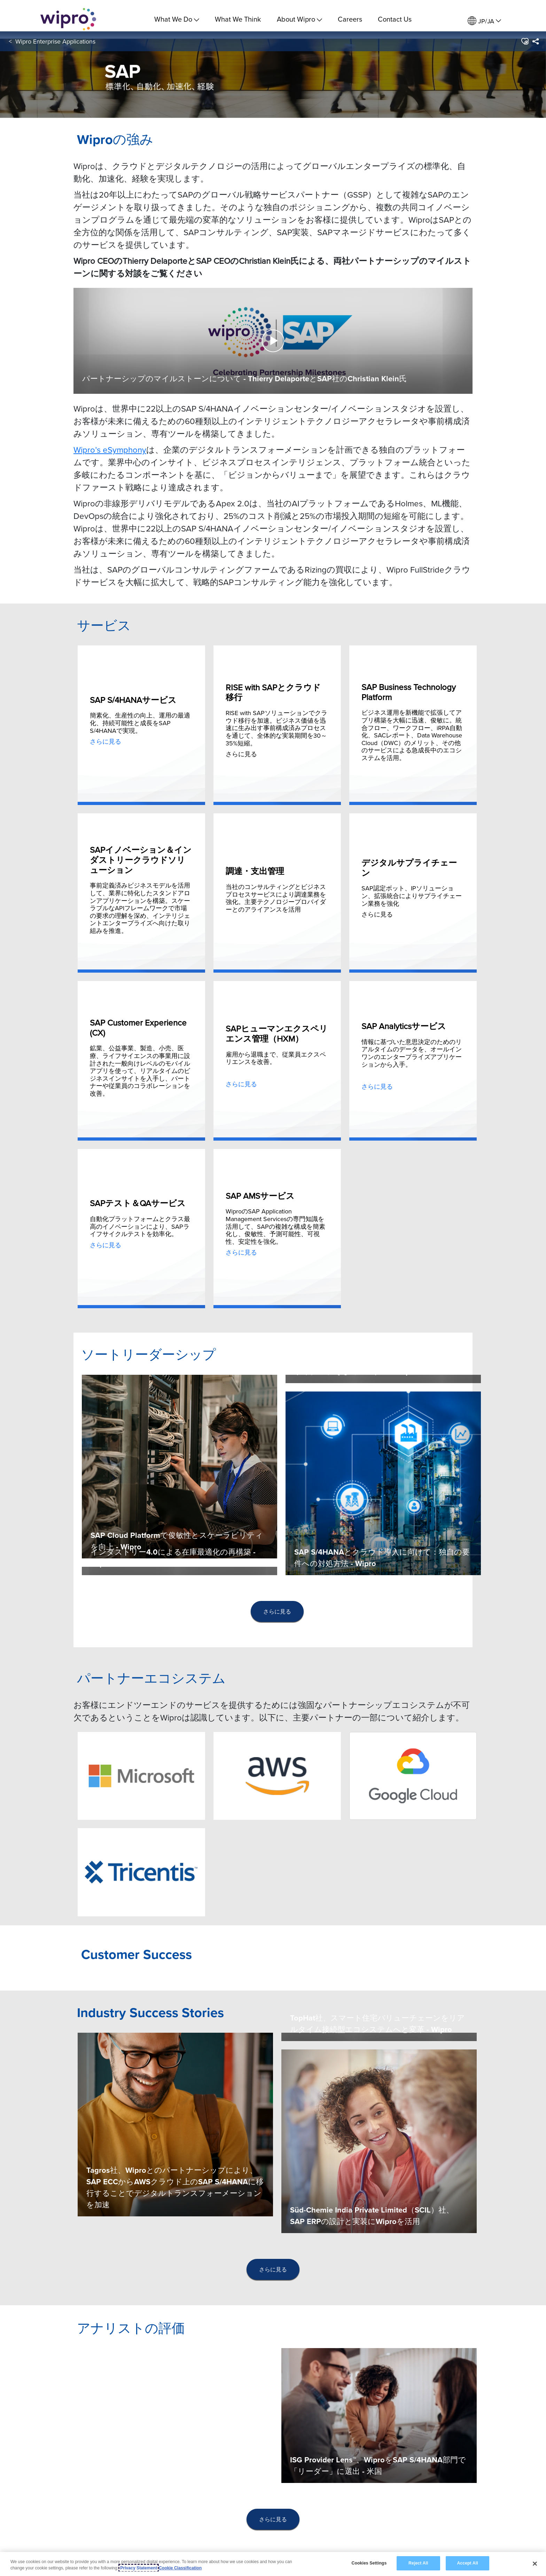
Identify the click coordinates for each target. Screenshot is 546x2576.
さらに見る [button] (277, 1611)
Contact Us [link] (395, 19)
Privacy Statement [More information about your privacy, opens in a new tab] (138, 2568)
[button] (524, 48)
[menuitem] (484, 21)
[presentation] (277, 1611)
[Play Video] (273, 340)
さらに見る (105, 741)
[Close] (535, 2563)
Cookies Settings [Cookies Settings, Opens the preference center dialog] (369, 2563)
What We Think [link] (238, 19)
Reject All (418, 2563)
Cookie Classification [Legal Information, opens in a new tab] (180, 2568)
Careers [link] (350, 19)
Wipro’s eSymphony (109, 449)
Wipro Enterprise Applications (55, 48)
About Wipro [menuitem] (299, 19)
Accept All (467, 2563)
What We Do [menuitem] (176, 19)
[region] (273, 2564)
